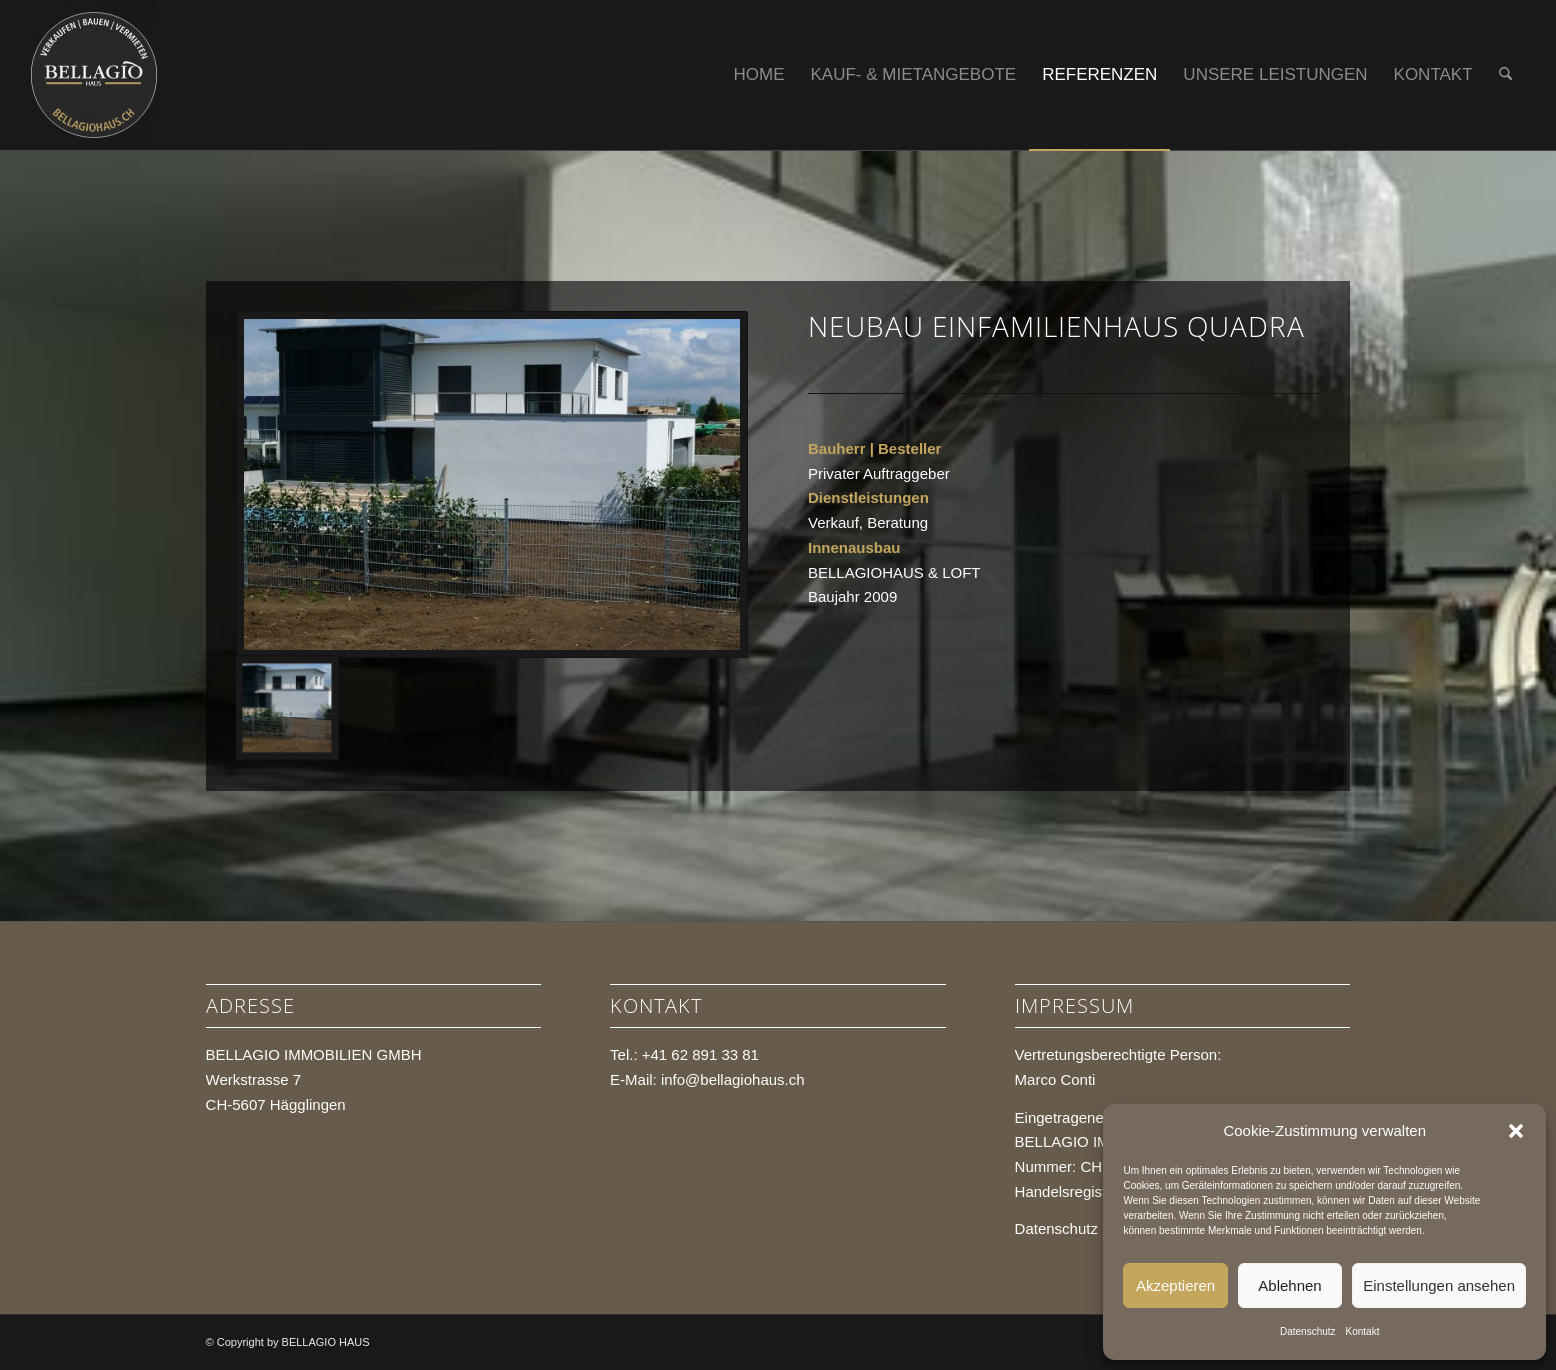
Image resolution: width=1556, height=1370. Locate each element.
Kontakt (1363, 1331)
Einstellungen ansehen (1439, 1285)
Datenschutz (1308, 1331)
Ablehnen (1289, 1285)
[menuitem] (759, 75)
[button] (1516, 1131)
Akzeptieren (1175, 1285)
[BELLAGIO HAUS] (94, 75)
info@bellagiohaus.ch (733, 1079)
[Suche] (1505, 75)
